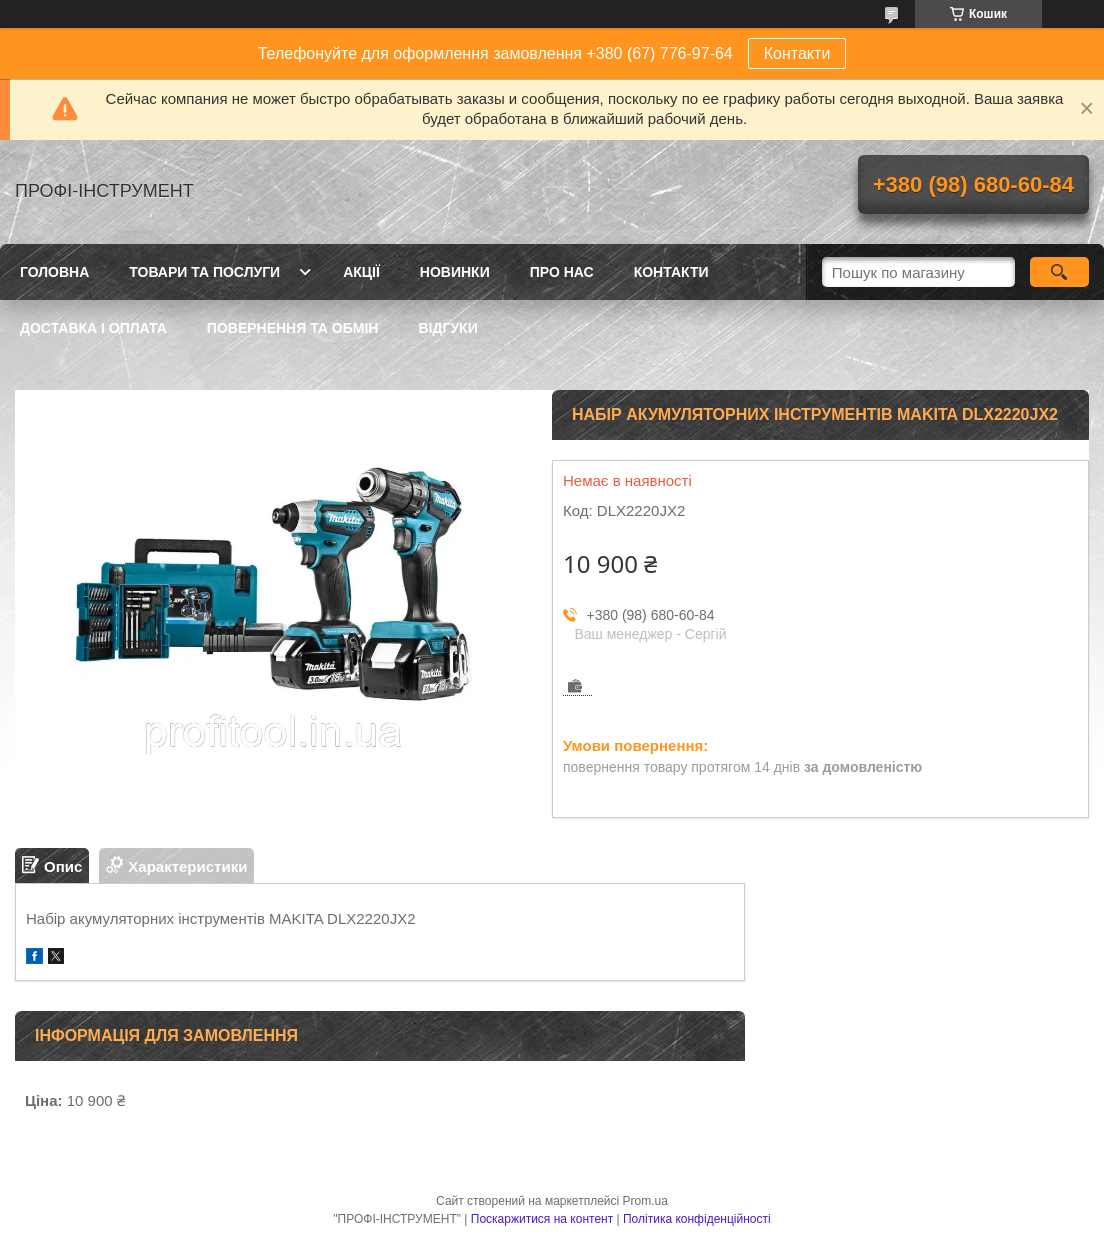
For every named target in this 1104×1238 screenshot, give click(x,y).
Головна (54, 272)
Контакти (797, 53)
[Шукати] (1059, 272)
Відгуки (447, 328)
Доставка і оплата (93, 328)
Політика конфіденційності (697, 1219)
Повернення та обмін (293, 328)
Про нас (562, 272)
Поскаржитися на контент (542, 1219)
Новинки (455, 272)
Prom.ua (645, 1201)
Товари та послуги (204, 272)
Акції (361, 272)
